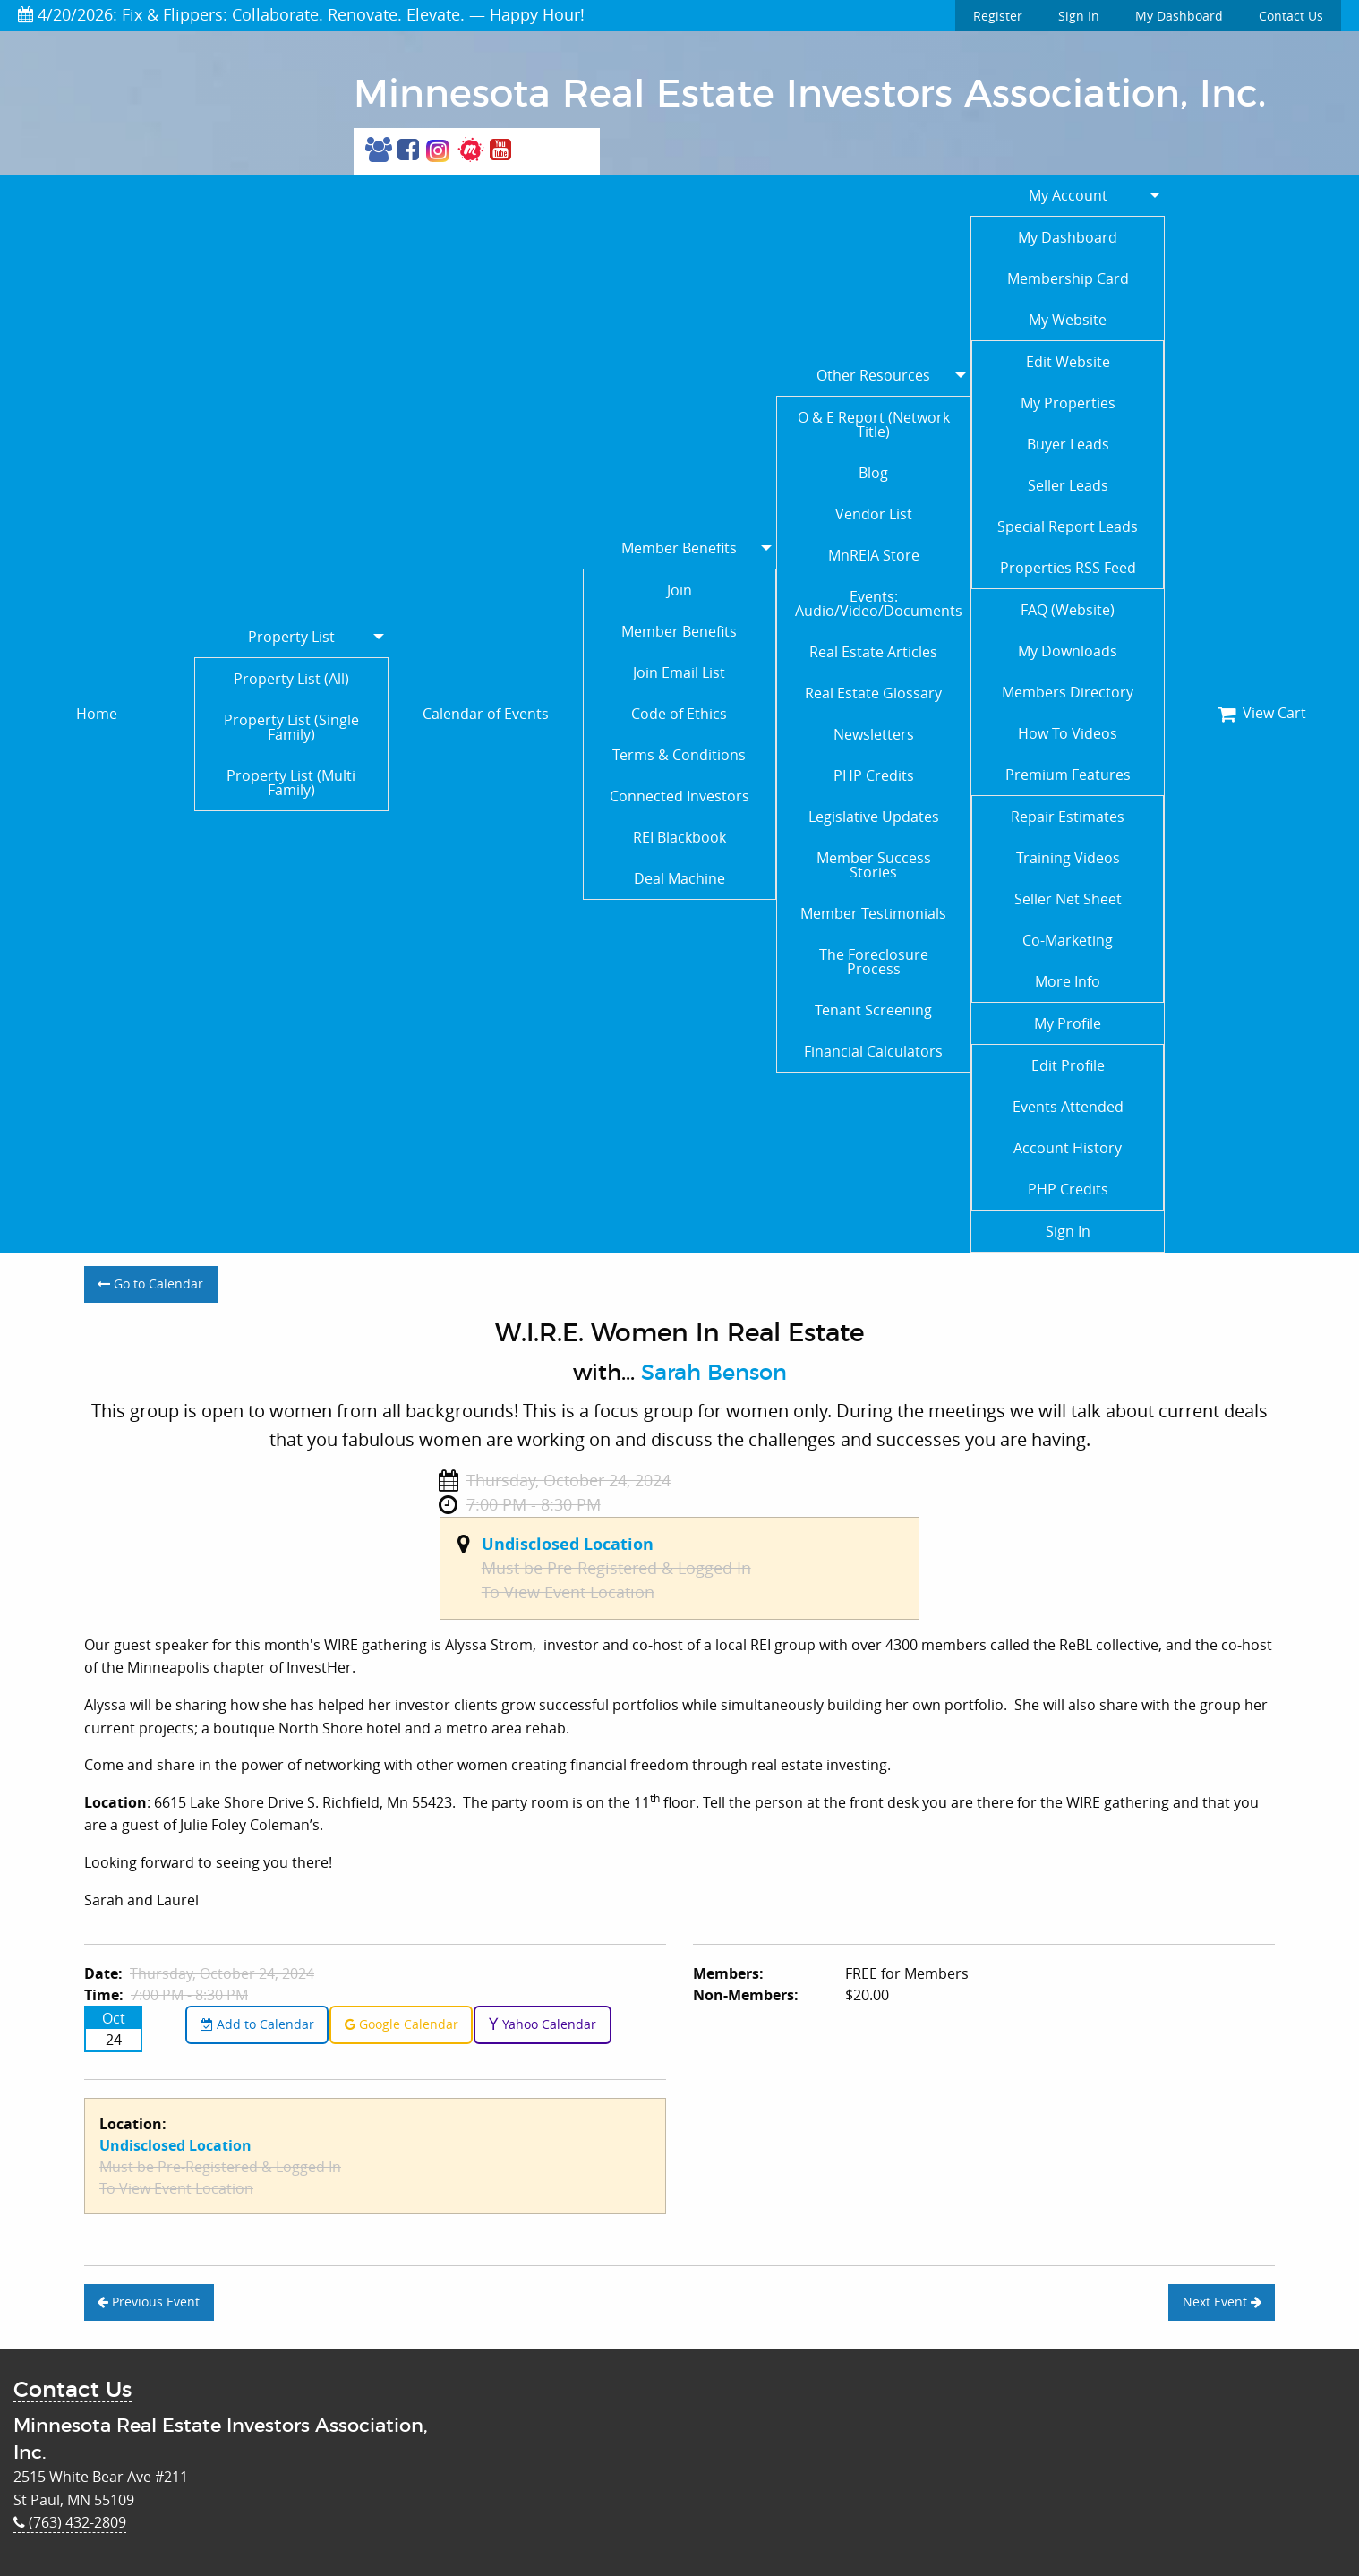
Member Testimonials (873, 913)
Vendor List (873, 514)
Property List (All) (291, 679)
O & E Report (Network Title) (874, 424)
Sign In (1078, 15)
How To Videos (1067, 733)
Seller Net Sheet (1068, 899)
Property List (291, 636)
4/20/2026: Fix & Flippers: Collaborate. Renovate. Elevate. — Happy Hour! (301, 14)
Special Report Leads (1067, 526)
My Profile (1067, 1023)
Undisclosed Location (568, 1544)
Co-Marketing (1067, 940)
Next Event (1222, 2301)
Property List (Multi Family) (290, 783)
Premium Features (1068, 774)
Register (997, 15)
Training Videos (1068, 858)
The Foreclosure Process (873, 962)
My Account (1068, 195)
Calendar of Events (486, 713)
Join (679, 590)
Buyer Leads (1068, 444)
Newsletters (873, 734)
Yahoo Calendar (542, 2024)
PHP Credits (873, 775)
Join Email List (679, 672)
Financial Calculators (873, 1051)
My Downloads (1067, 651)
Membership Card (1068, 278)
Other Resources (873, 375)
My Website (1068, 319)
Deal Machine (679, 878)
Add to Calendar (257, 2024)
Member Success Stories (873, 865)
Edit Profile (1068, 1065)
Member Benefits (679, 548)
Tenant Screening (873, 1010)
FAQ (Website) (1068, 610)
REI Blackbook (679, 837)
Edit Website (1068, 362)
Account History (1067, 1148)
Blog (873, 473)
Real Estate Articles (873, 652)
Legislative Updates (873, 816)
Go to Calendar (150, 1283)
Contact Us (1291, 15)
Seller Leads (1068, 485)
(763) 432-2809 (69, 2522)
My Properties (1068, 403)
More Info (1067, 981)
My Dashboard (1179, 15)
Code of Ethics (679, 713)
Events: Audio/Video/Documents (878, 603)
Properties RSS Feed (1068, 568)
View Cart (1262, 713)
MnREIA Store (873, 555)
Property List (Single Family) (291, 727)
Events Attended (1068, 1107)
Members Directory (1067, 692)
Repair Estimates (1067, 816)
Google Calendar (401, 2024)
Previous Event (149, 2301)
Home (96, 713)
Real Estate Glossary (873, 693)
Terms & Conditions (679, 755)
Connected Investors (679, 796)
